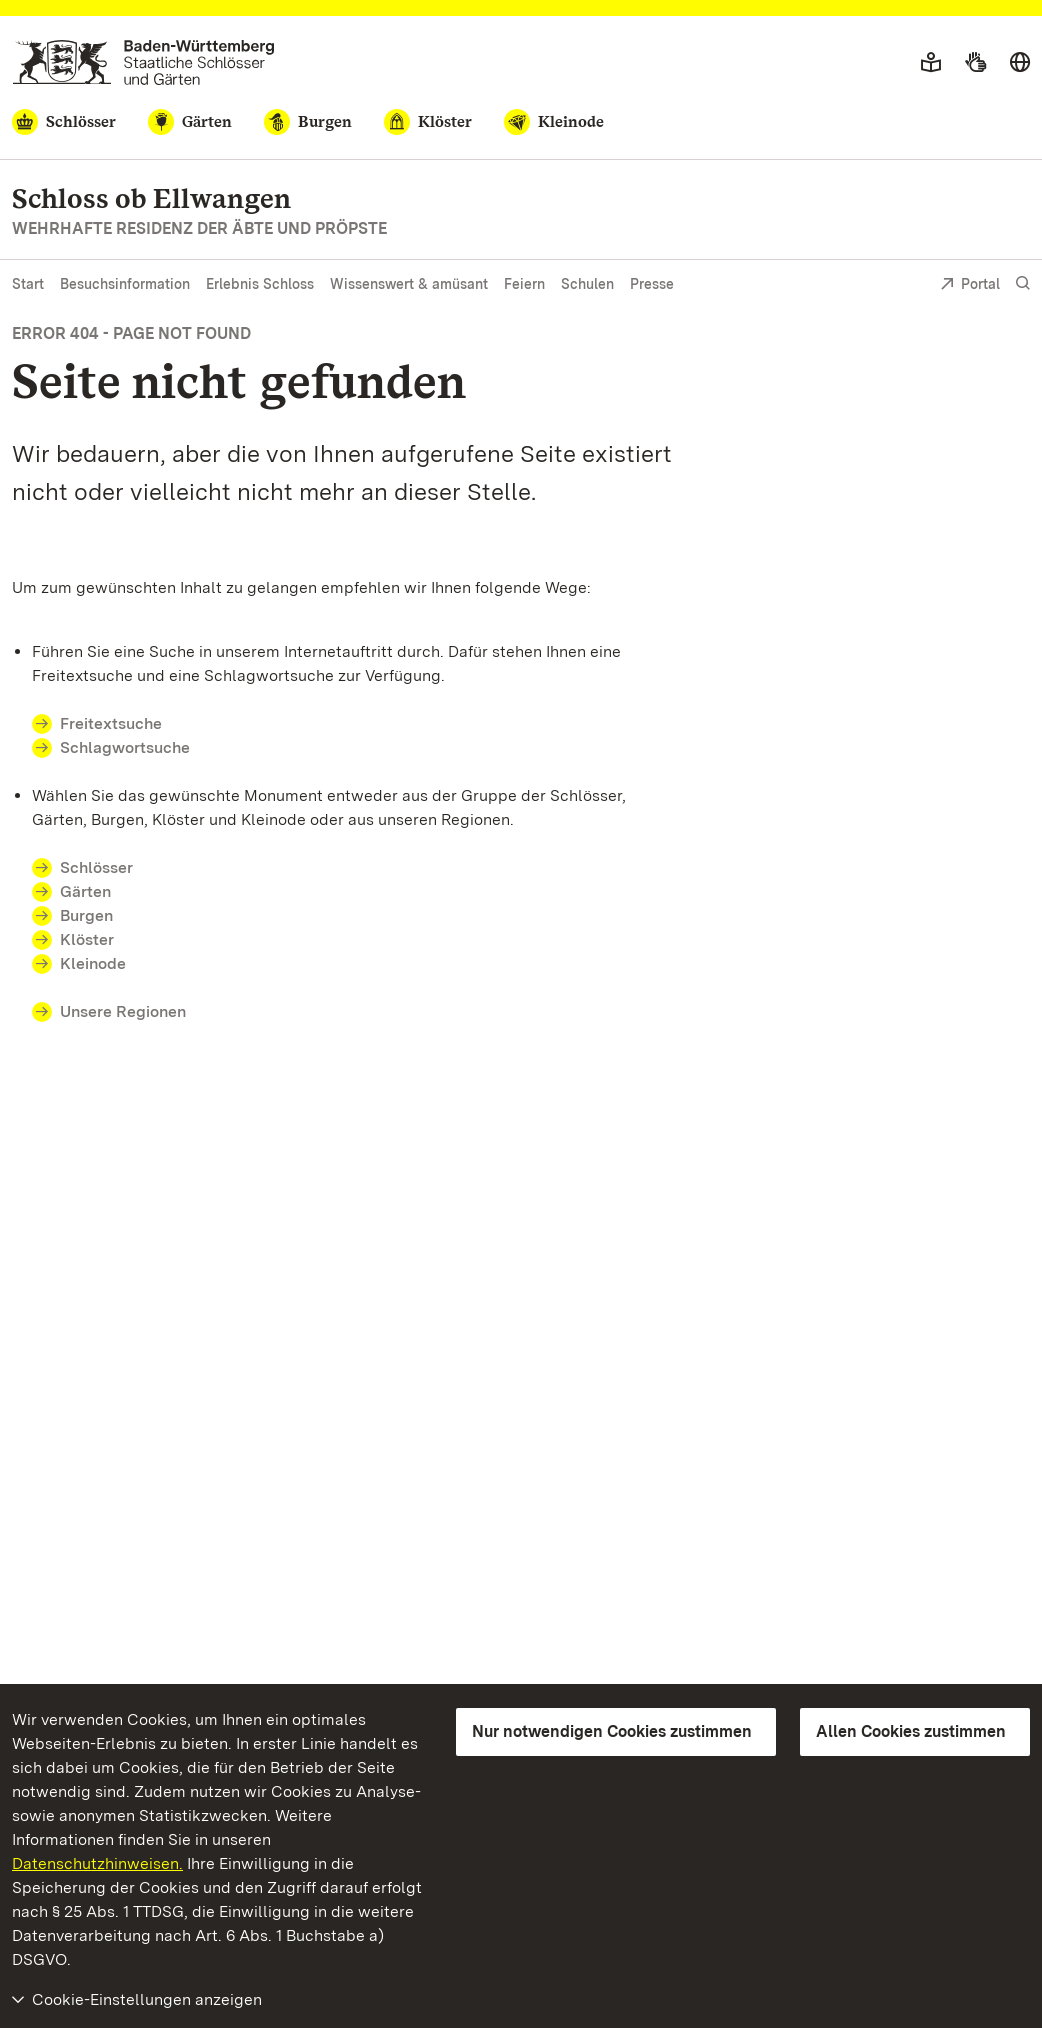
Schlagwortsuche (125, 747)
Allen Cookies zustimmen (911, 1731)
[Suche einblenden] (1023, 283)
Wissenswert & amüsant (409, 284)
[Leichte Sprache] (931, 63)
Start (28, 284)
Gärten (85, 891)
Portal (970, 285)
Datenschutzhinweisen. (97, 1863)
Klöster (87, 939)
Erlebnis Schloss (260, 284)
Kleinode (93, 963)
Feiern (524, 284)
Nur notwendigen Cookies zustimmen (612, 1731)
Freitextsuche (111, 723)
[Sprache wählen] (1020, 63)
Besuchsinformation (125, 284)
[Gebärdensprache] (975, 63)
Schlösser (96, 867)
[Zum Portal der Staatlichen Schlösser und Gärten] (143, 62)
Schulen (587, 284)
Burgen (86, 915)
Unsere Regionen (123, 1011)
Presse (652, 284)
